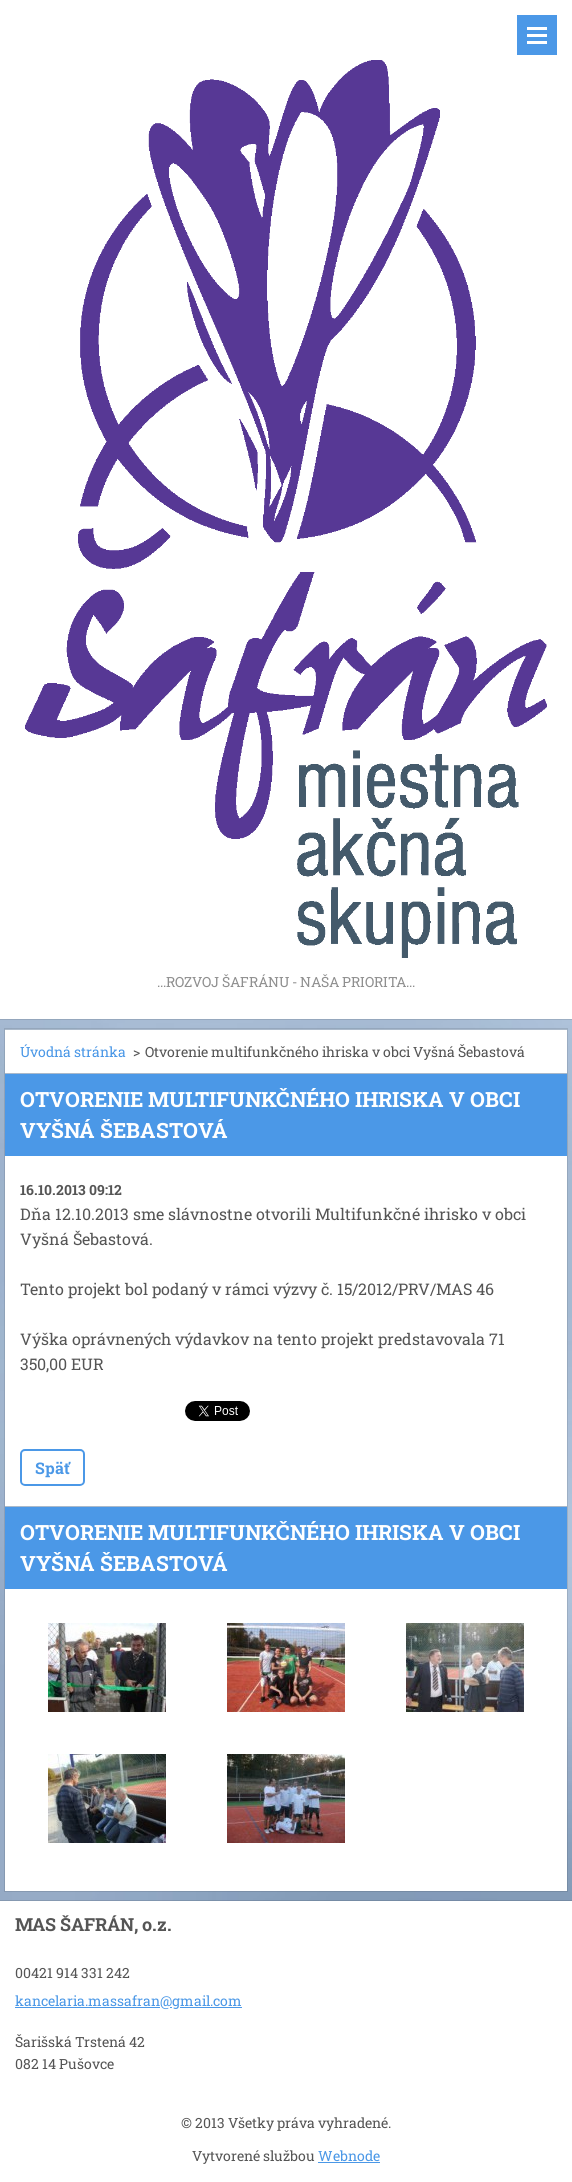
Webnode (349, 2155)
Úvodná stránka (73, 1051)
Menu (537, 35)
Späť (52, 1467)
